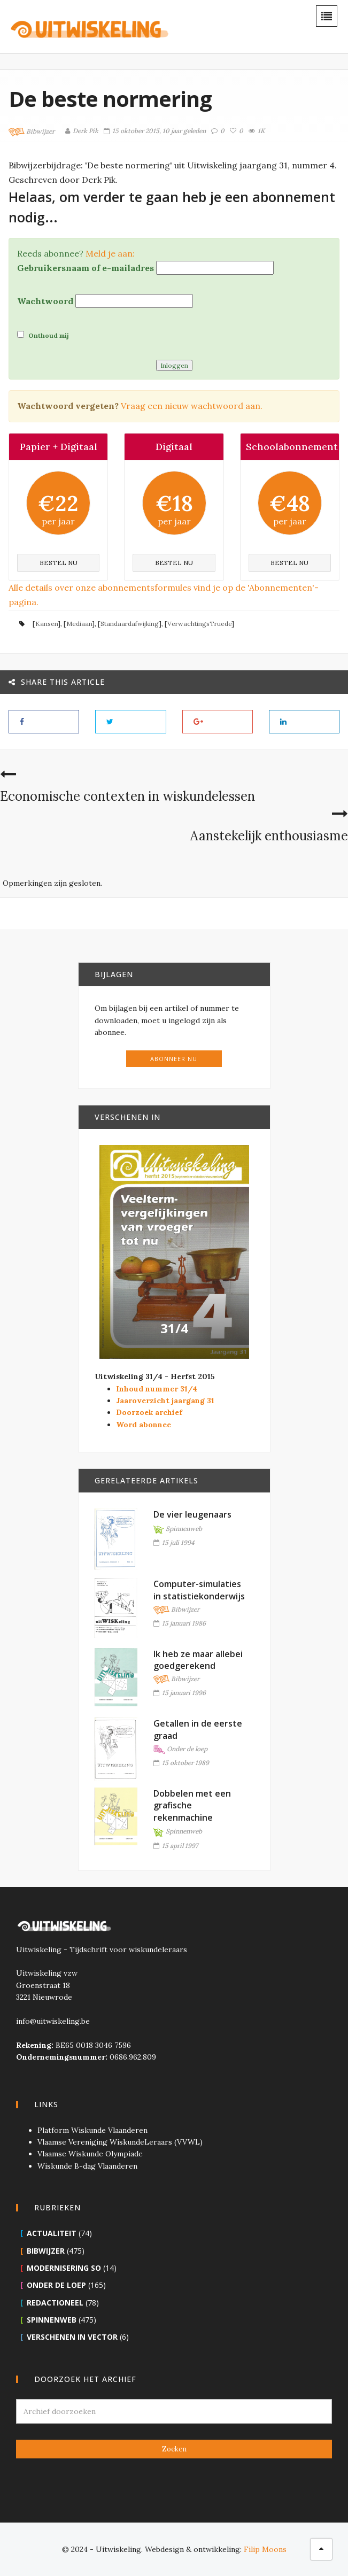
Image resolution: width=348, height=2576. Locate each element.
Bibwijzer (32, 132)
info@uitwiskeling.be (53, 2021)
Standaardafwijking (129, 624)
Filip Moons (265, 2549)
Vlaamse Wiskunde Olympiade (90, 2154)
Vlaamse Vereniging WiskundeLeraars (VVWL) (120, 2142)
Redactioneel (55, 2302)
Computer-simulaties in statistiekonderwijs (199, 1590)
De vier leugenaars (192, 1514)
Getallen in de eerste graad (197, 1729)
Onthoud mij (43, 335)
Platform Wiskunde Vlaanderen (92, 2130)
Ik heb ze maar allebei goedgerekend (198, 1660)
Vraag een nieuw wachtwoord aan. (191, 405)
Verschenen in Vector (72, 2337)
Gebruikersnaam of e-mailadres (85, 267)
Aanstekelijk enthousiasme (269, 835)
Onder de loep (180, 1749)
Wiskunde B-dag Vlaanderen (87, 2166)
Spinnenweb (177, 1529)
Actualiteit (51, 2233)
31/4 (174, 1328)
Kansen (46, 624)
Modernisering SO (64, 2268)
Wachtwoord (45, 301)
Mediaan (79, 624)
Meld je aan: (110, 253)
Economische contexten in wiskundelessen (127, 796)
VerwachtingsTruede (199, 624)
